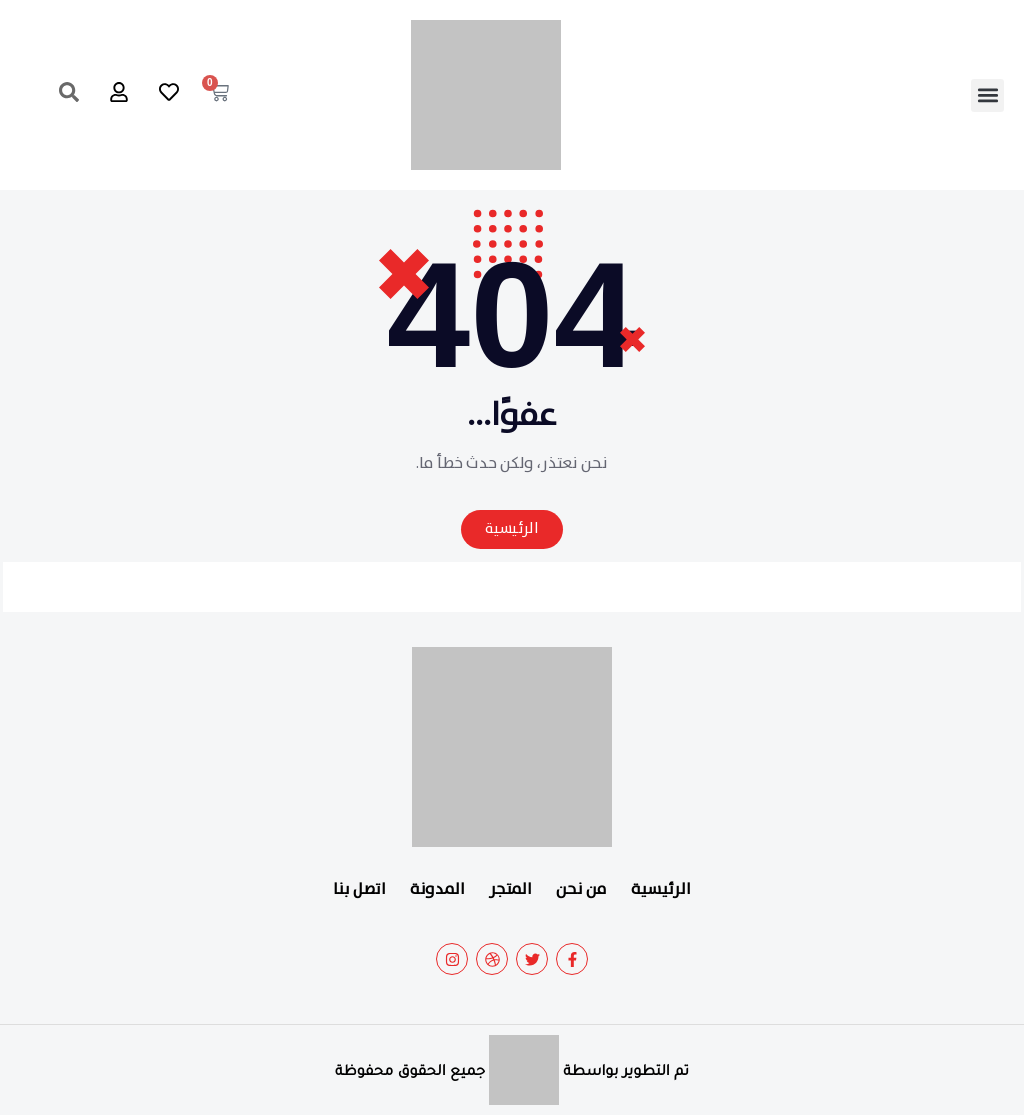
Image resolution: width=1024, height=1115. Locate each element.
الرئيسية (661, 889)
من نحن (581, 889)
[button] (987, 95)
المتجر (510, 889)
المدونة (437, 889)
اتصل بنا (359, 889)
